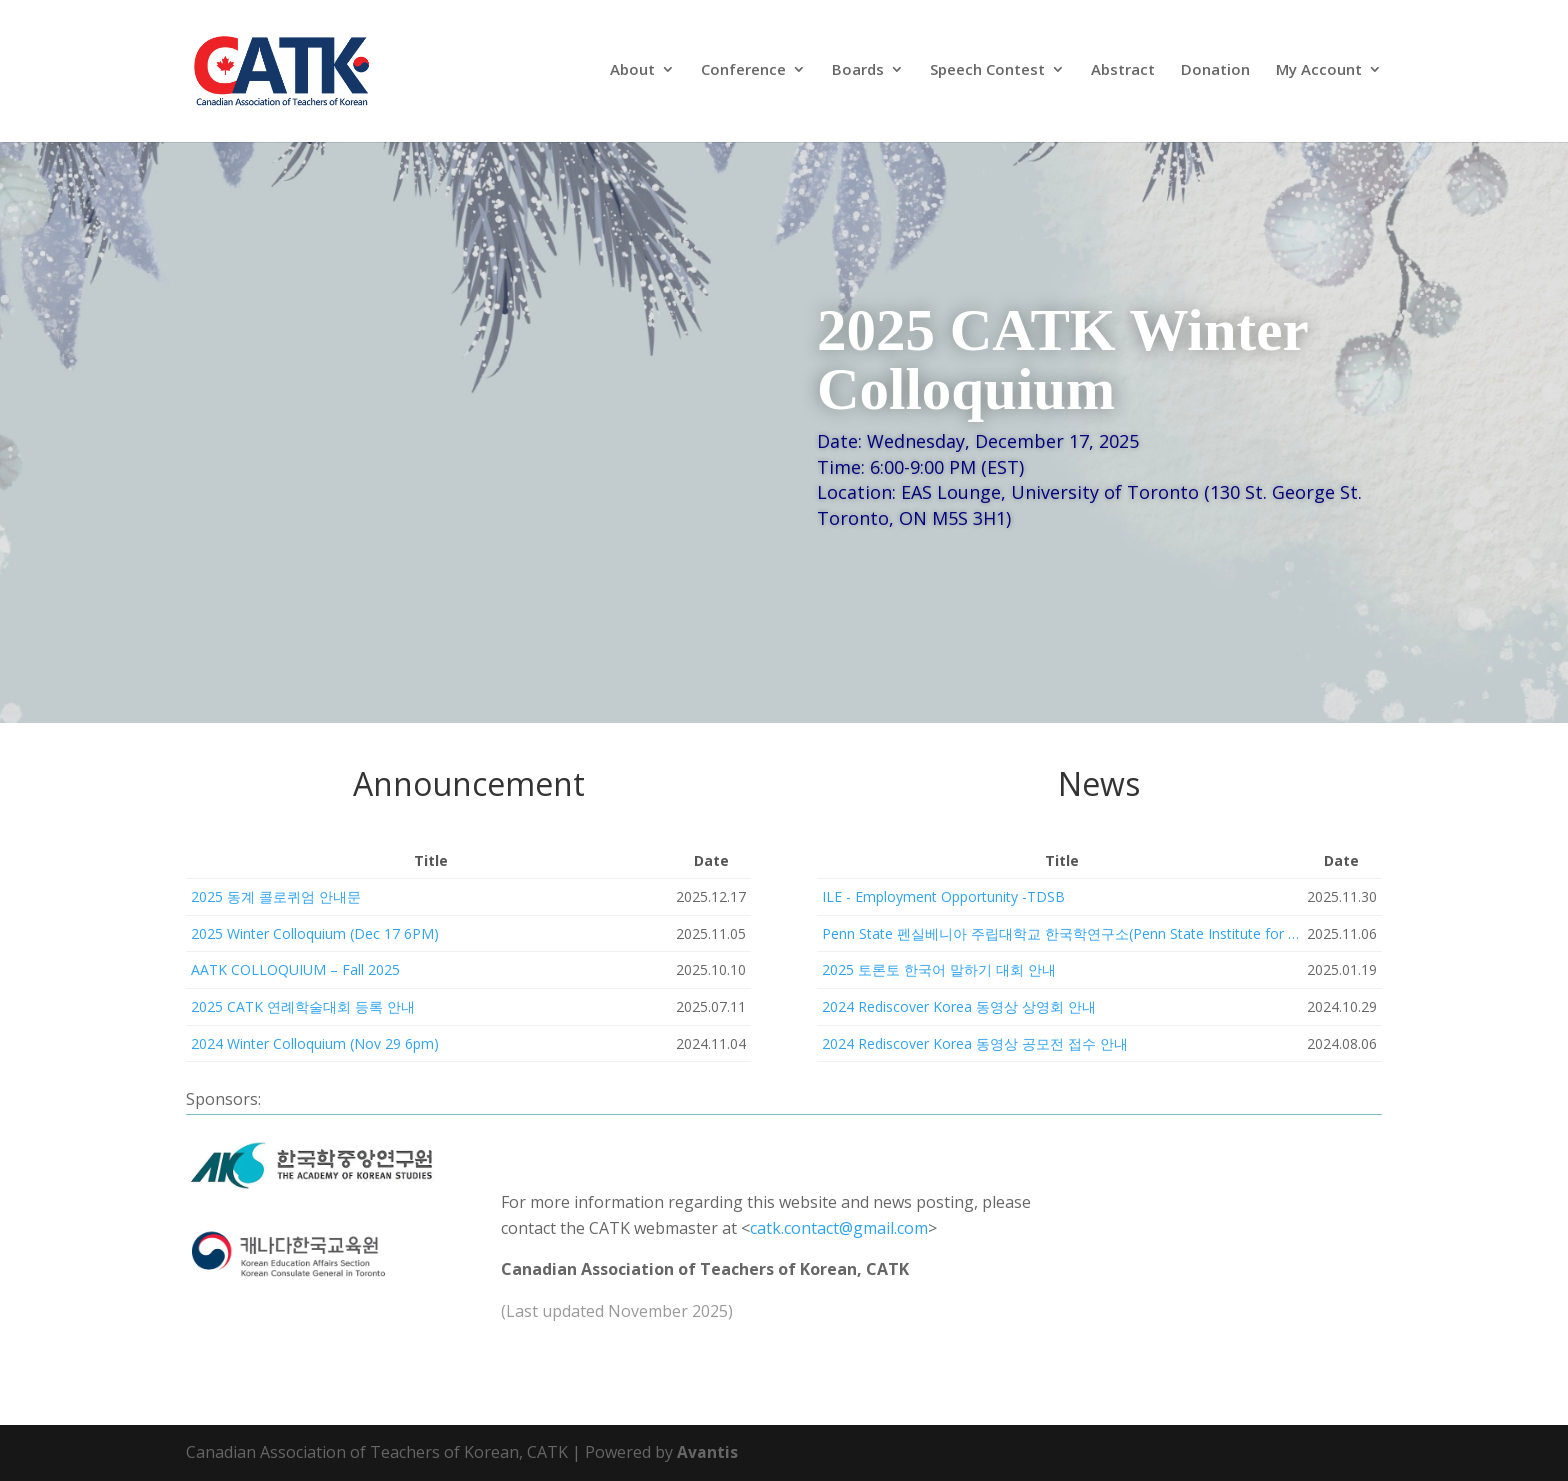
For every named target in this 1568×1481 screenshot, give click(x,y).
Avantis (707, 1452)
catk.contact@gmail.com (839, 1228)
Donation (1215, 74)
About (632, 74)
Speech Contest (987, 74)
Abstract (1123, 74)
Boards (858, 74)
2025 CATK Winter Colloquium (1062, 359)
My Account (1319, 74)
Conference (743, 74)
